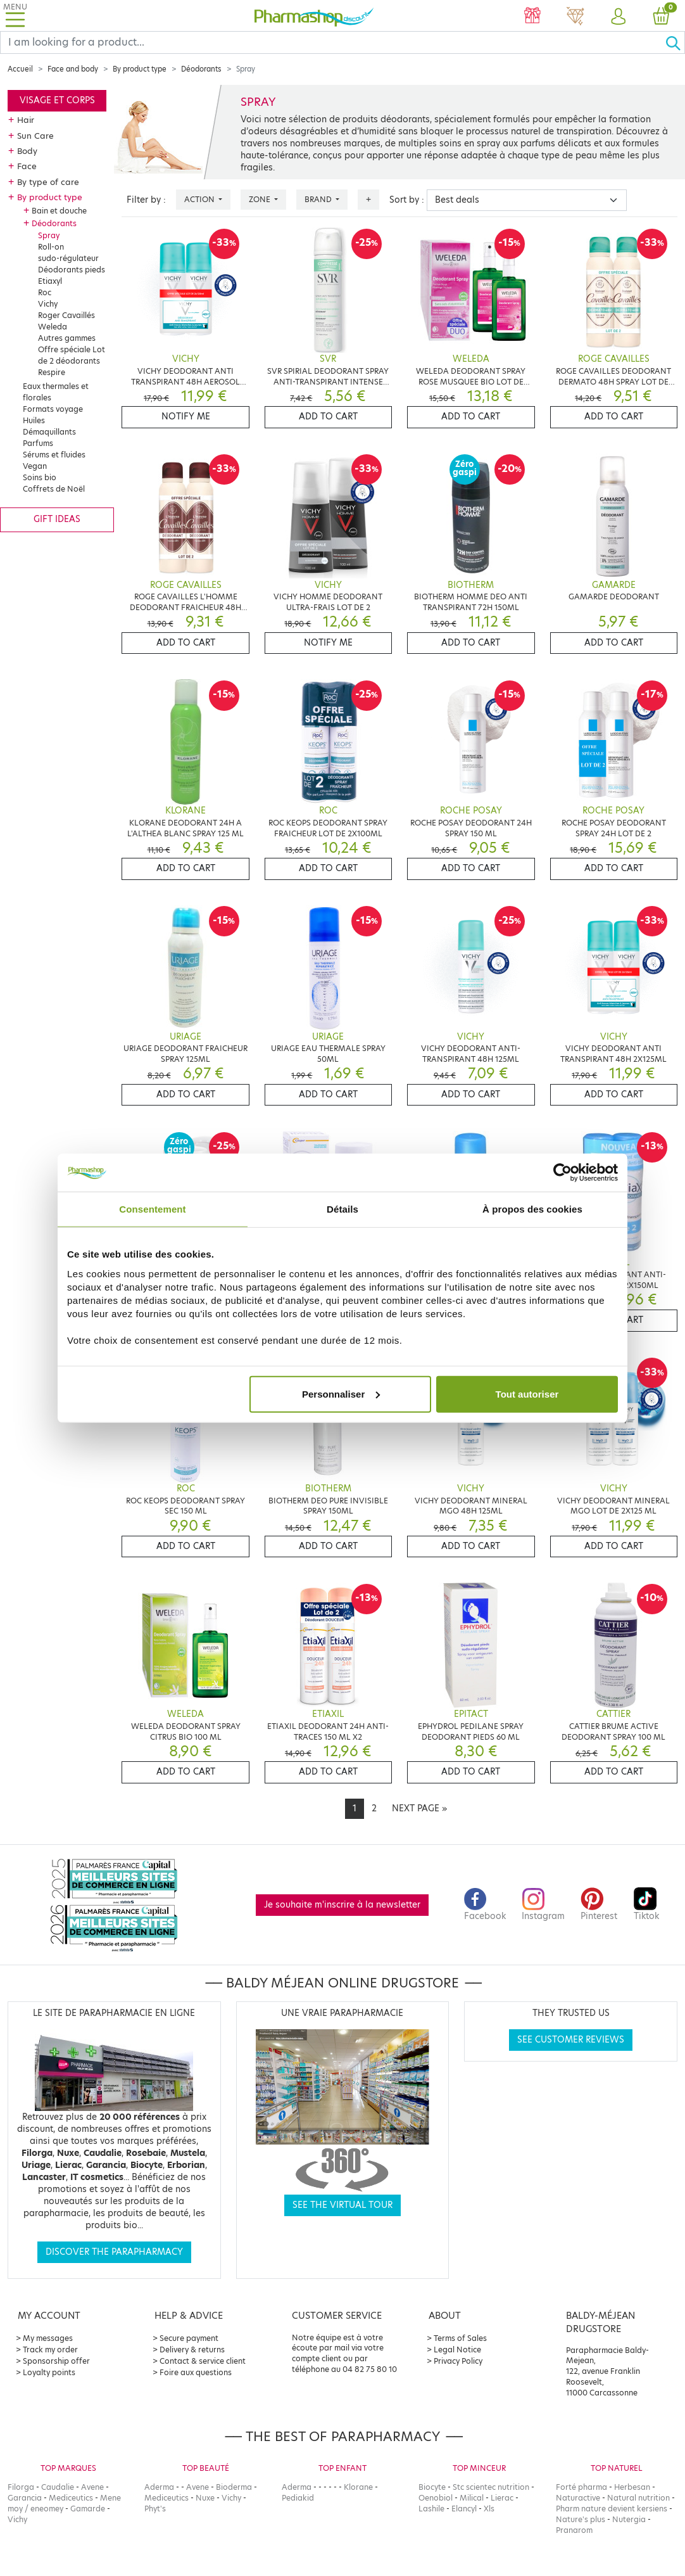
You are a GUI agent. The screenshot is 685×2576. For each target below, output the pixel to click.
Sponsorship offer (56, 2361)
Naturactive (578, 2497)
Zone (260, 199)
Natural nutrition (638, 2497)
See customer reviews (570, 2040)
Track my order (50, 2349)
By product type (140, 69)
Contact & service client (203, 2361)
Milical (472, 2497)
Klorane (358, 2487)
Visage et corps (57, 100)
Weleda (52, 326)
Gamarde (87, 2508)
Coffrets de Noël (54, 488)
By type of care (48, 182)
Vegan (35, 466)
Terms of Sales (460, 2338)
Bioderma (234, 2487)
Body (27, 150)
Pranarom (574, 2530)
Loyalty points (49, 2372)
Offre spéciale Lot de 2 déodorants (71, 355)
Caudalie (57, 2487)
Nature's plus (580, 2519)
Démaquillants (49, 431)
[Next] (419, 1809)
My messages (48, 2338)
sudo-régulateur (68, 258)
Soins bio (39, 477)
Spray (49, 235)
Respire (51, 372)
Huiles (34, 420)
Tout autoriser (527, 1393)
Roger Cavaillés (66, 315)
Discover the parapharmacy (114, 2252)
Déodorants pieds (71, 269)
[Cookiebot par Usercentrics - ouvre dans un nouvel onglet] (562, 1172)
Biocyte (432, 2487)
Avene (92, 2487)
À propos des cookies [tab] (532, 1209)
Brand (319, 199)
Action (200, 199)
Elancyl (464, 2508)
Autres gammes (67, 338)
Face (27, 166)
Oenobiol (435, 2497)
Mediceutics (71, 2497)
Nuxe (205, 2497)
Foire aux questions (196, 2372)
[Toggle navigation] (15, 15)
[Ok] (675, 42)
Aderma (159, 2487)
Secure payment (189, 2338)
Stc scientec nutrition (491, 2487)
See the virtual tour (342, 2205)
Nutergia (629, 2519)
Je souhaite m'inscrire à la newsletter (342, 1905)
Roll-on (51, 246)
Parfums (38, 443)
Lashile (431, 2508)
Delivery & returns (192, 2349)
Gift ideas (57, 519)
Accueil (20, 69)
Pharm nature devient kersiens (611, 2508)
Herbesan (632, 2487)
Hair (25, 119)
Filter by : (146, 200)
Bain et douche (59, 210)
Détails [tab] (342, 1209)
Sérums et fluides (54, 454)
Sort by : (406, 200)
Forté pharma (581, 2487)
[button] (619, 17)
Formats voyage (53, 409)
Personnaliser (341, 1393)
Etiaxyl (50, 281)
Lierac (502, 2497)
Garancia (25, 2497)
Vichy (48, 303)
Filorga (21, 2487)
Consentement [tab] (152, 1209)
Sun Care (35, 135)
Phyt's (155, 2508)
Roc (44, 292)
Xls (489, 2508)
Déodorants (201, 69)
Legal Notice (457, 2349)
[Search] (332, 42)
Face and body (72, 69)
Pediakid (298, 2497)
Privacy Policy (458, 2361)
